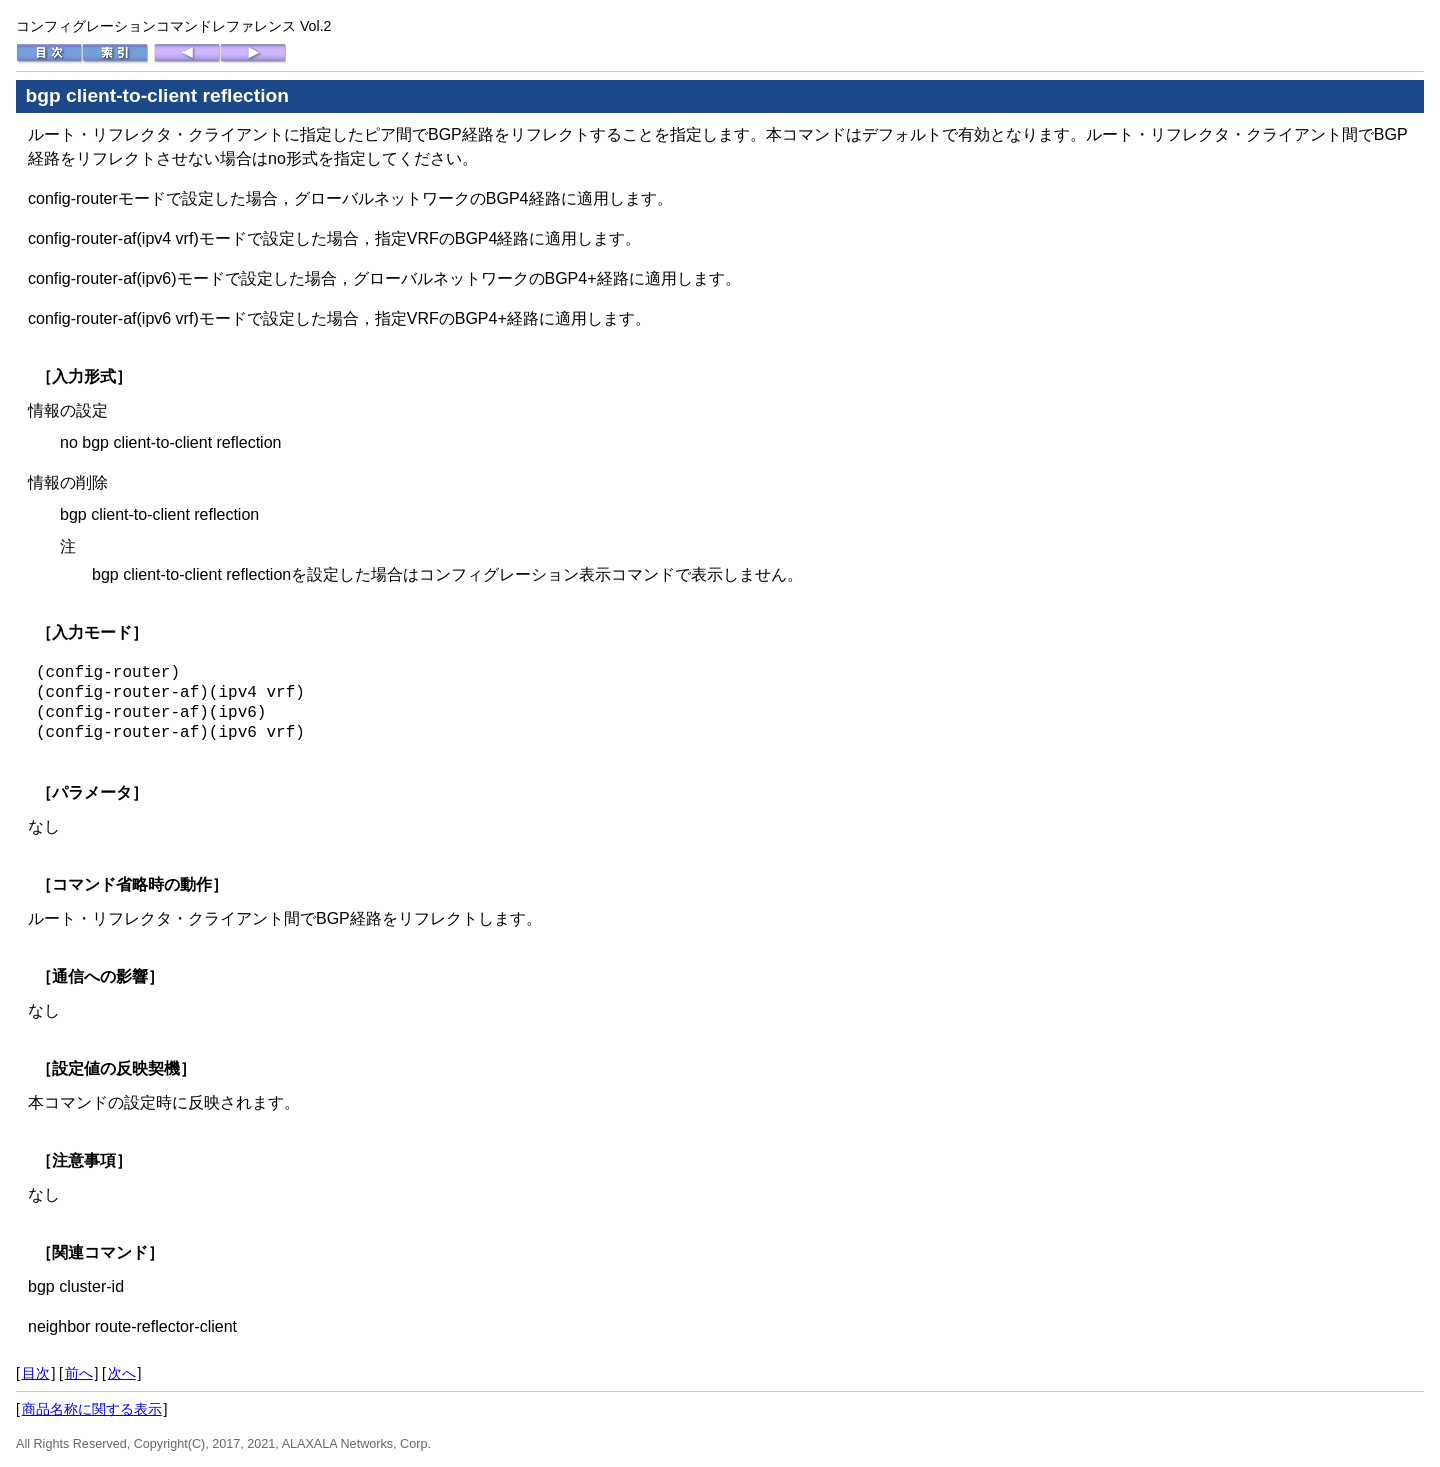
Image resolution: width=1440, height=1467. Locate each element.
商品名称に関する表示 (92, 1409)
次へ (122, 1373)
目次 (36, 1373)
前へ (79, 1373)
